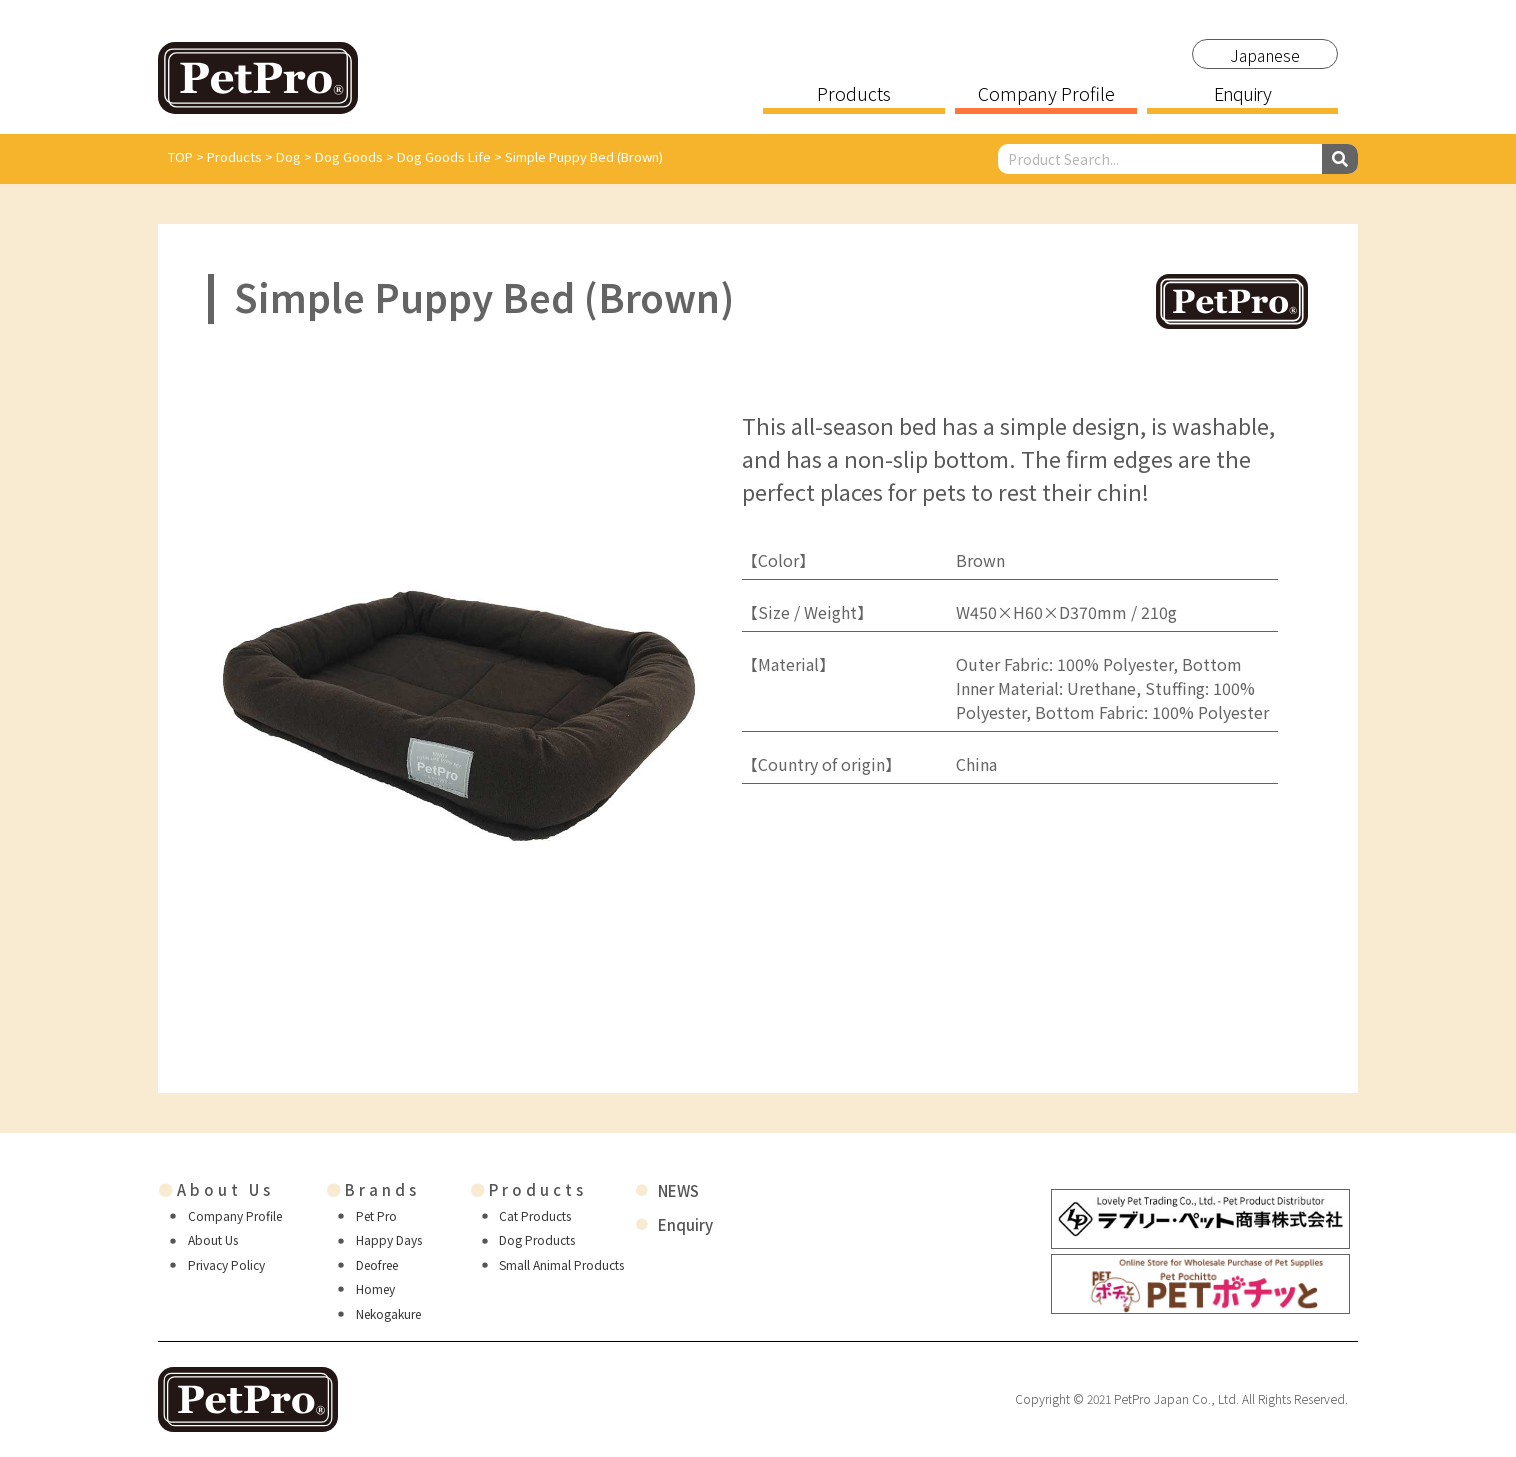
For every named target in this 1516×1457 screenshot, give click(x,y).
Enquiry (1242, 95)
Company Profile (1046, 95)
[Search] (1340, 159)
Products (854, 95)
